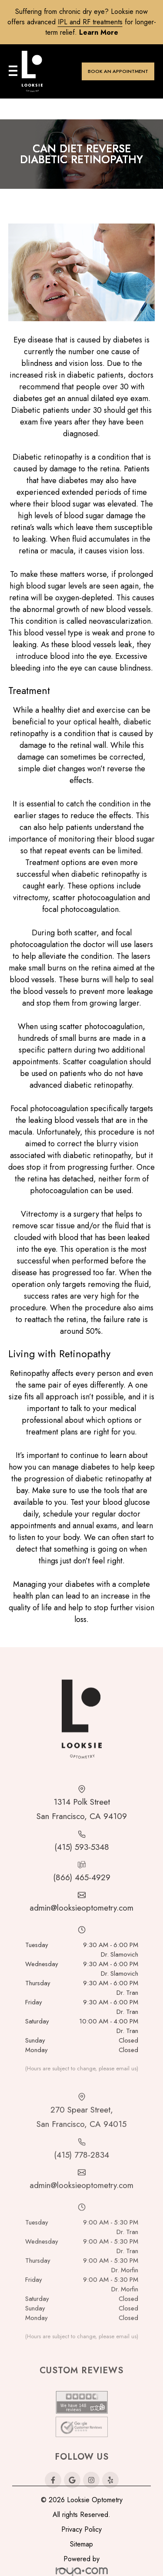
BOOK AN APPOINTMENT (118, 71)
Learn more (98, 32)
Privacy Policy (81, 2529)
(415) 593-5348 (81, 1880)
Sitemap (81, 2544)
